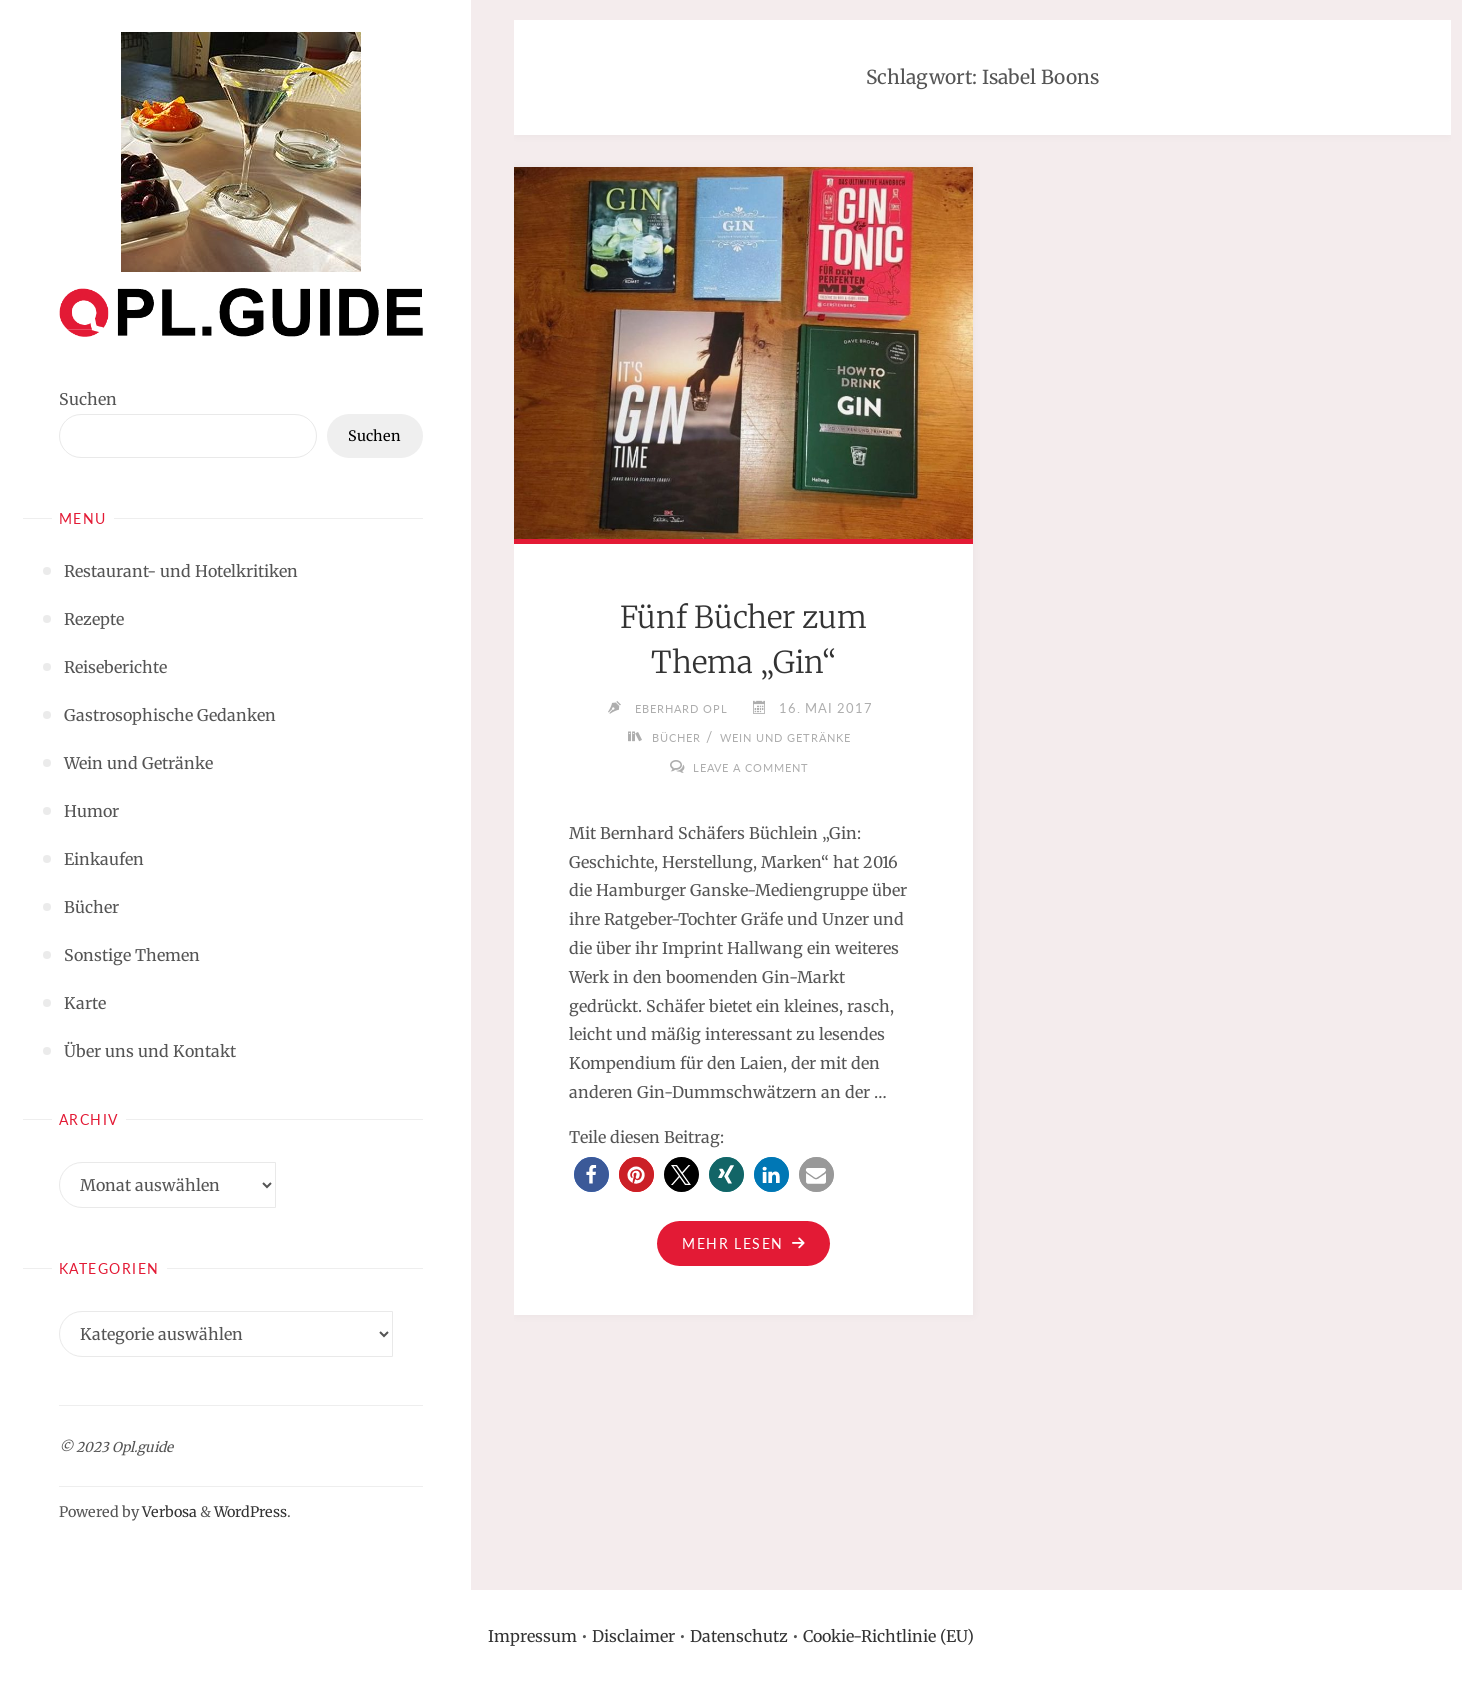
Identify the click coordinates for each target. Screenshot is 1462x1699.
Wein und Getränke (791, 737)
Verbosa (168, 1512)
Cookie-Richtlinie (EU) (888, 1636)
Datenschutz (739, 1636)
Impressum (532, 1636)
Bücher (662, 737)
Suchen (88, 399)
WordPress (250, 1512)
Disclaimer (633, 1636)
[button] (591, 1174)
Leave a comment (751, 767)
